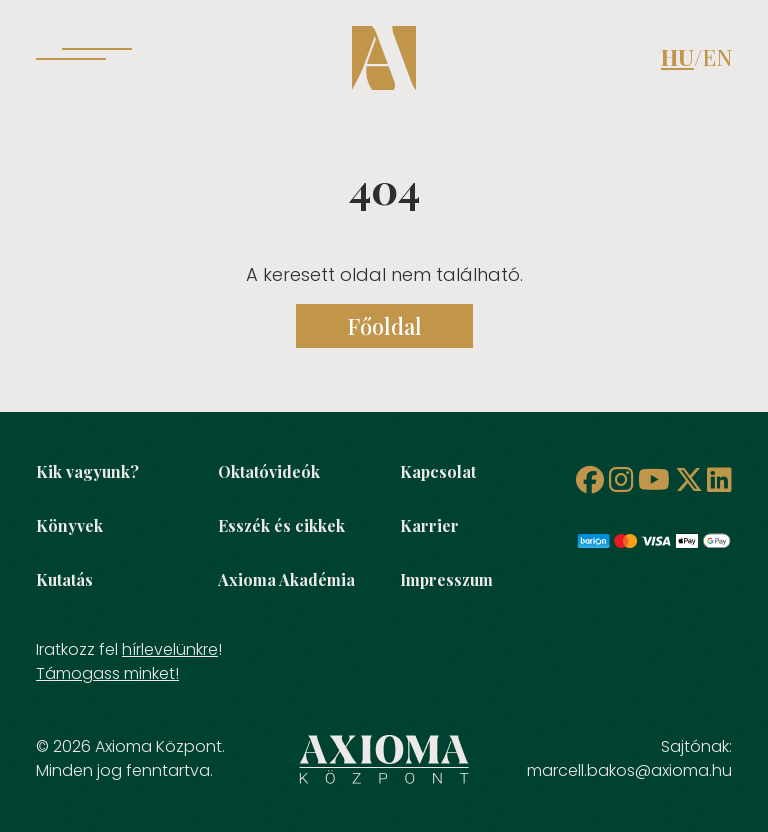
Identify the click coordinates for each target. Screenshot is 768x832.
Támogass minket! (107, 673)
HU (677, 57)
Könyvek (69, 525)
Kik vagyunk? (87, 471)
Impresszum (446, 579)
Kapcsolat (438, 471)
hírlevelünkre (170, 649)
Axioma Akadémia (286, 579)
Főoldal (384, 326)
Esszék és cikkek (281, 525)
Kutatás (64, 579)
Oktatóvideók (269, 471)
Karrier (429, 525)
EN (717, 57)
